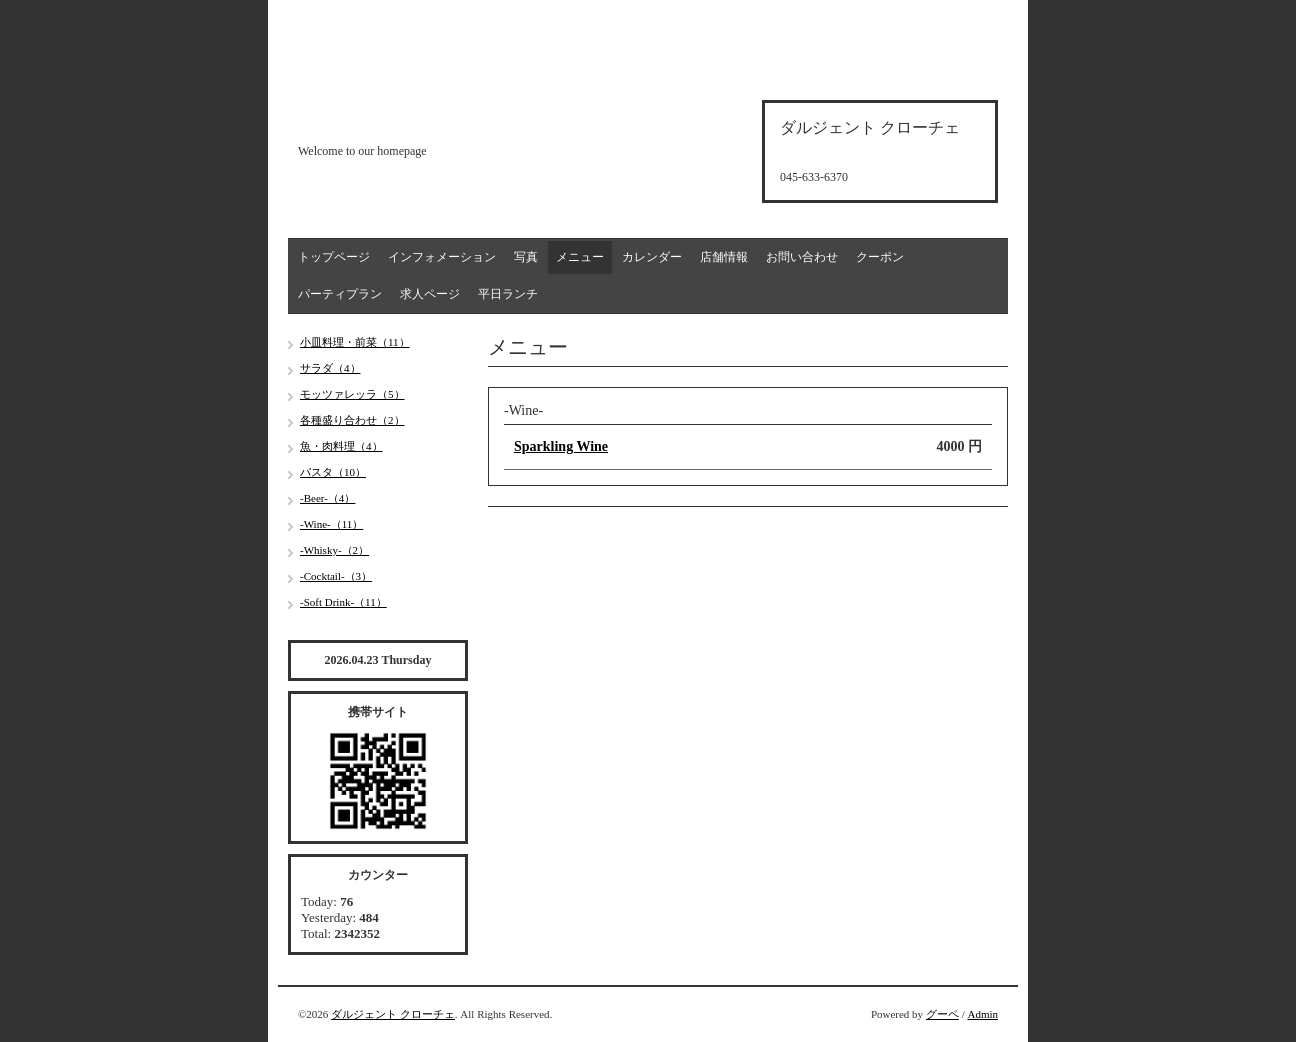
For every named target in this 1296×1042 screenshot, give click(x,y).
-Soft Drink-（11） (343, 602)
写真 (526, 257)
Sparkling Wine (561, 446)
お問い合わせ (802, 257)
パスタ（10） (333, 472)
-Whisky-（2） (334, 550)
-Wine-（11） (331, 524)
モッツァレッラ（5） (352, 394)
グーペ (942, 1014)
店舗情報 (724, 257)
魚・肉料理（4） (341, 446)
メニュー (580, 257)
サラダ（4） (330, 368)
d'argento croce (397, 116)
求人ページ (430, 294)
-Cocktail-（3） (336, 576)
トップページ (334, 257)
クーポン (880, 257)
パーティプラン (340, 294)
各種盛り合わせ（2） (352, 420)
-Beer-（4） (327, 498)
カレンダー (652, 257)
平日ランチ (508, 294)
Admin (982, 1014)
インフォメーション (442, 257)
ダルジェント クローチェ (393, 1014)
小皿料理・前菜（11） (355, 342)
